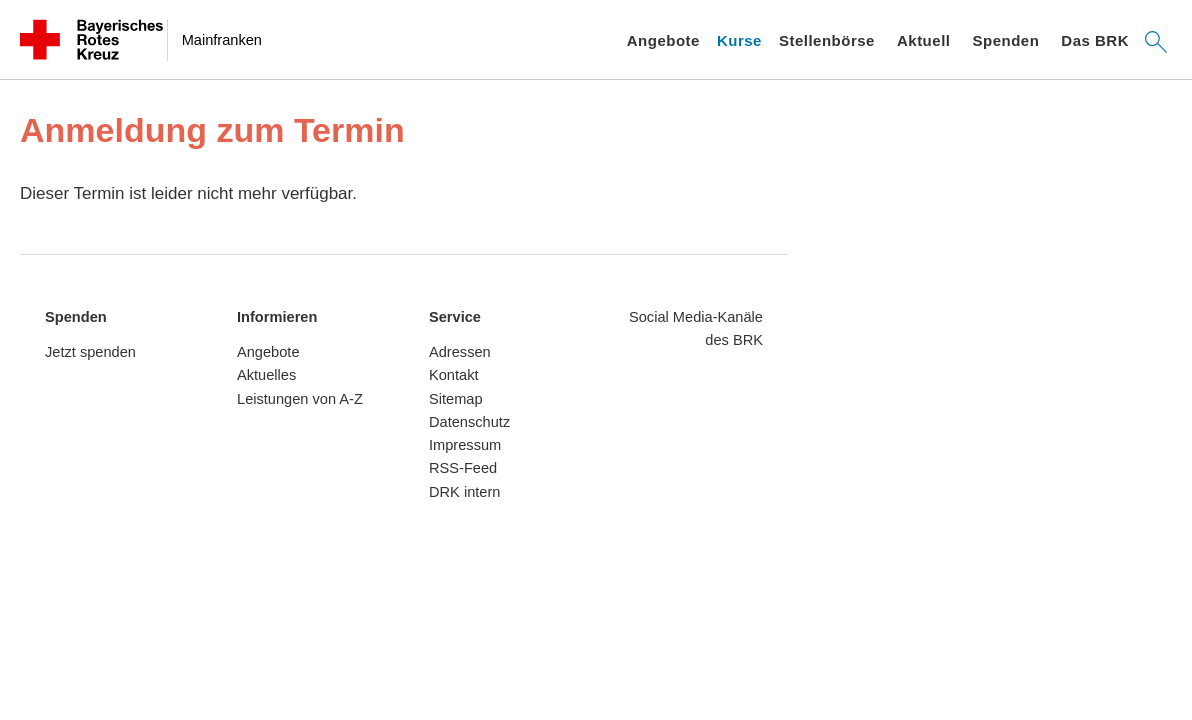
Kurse (739, 40)
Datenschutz (469, 422)
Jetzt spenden (90, 352)
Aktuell (924, 40)
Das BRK (1095, 40)
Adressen (460, 352)
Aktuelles (266, 375)
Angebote (663, 40)
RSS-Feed (463, 468)
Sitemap (456, 399)
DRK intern (464, 492)
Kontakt (454, 375)
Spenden (1005, 40)
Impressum (465, 445)
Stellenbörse (827, 40)
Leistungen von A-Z (300, 399)
